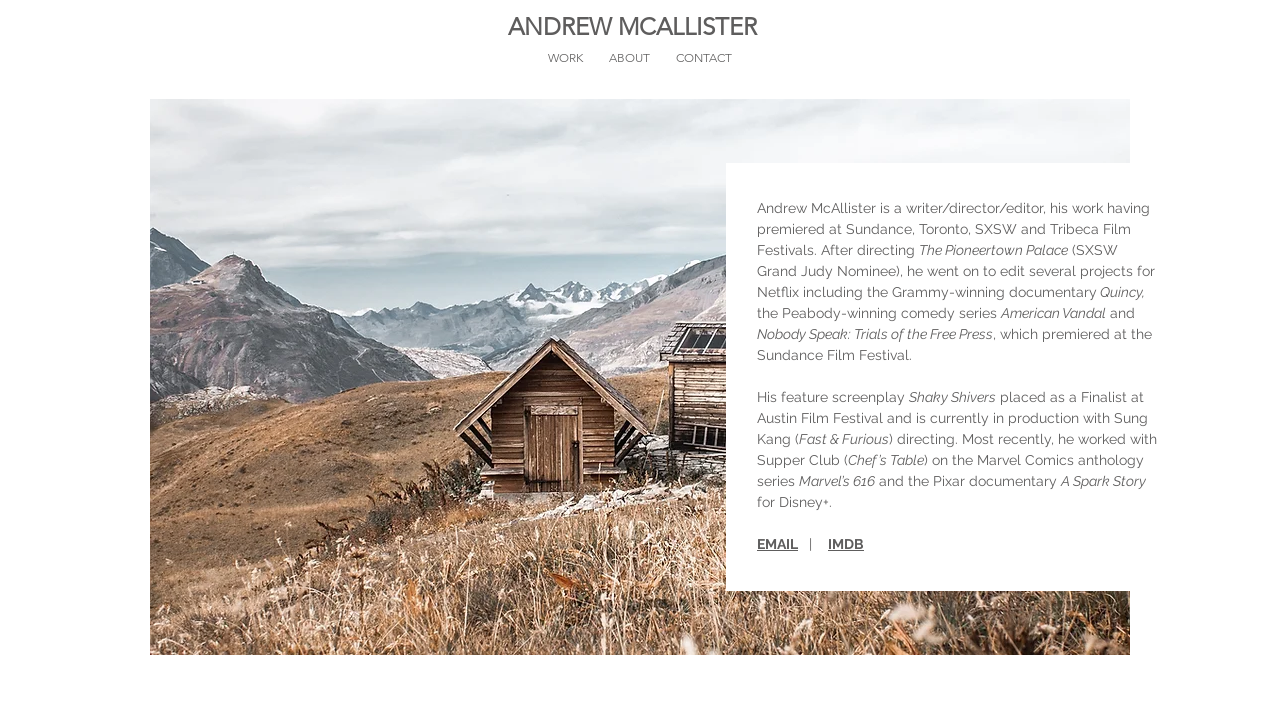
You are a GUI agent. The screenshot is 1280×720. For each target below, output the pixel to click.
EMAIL (777, 544)
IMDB (846, 544)
